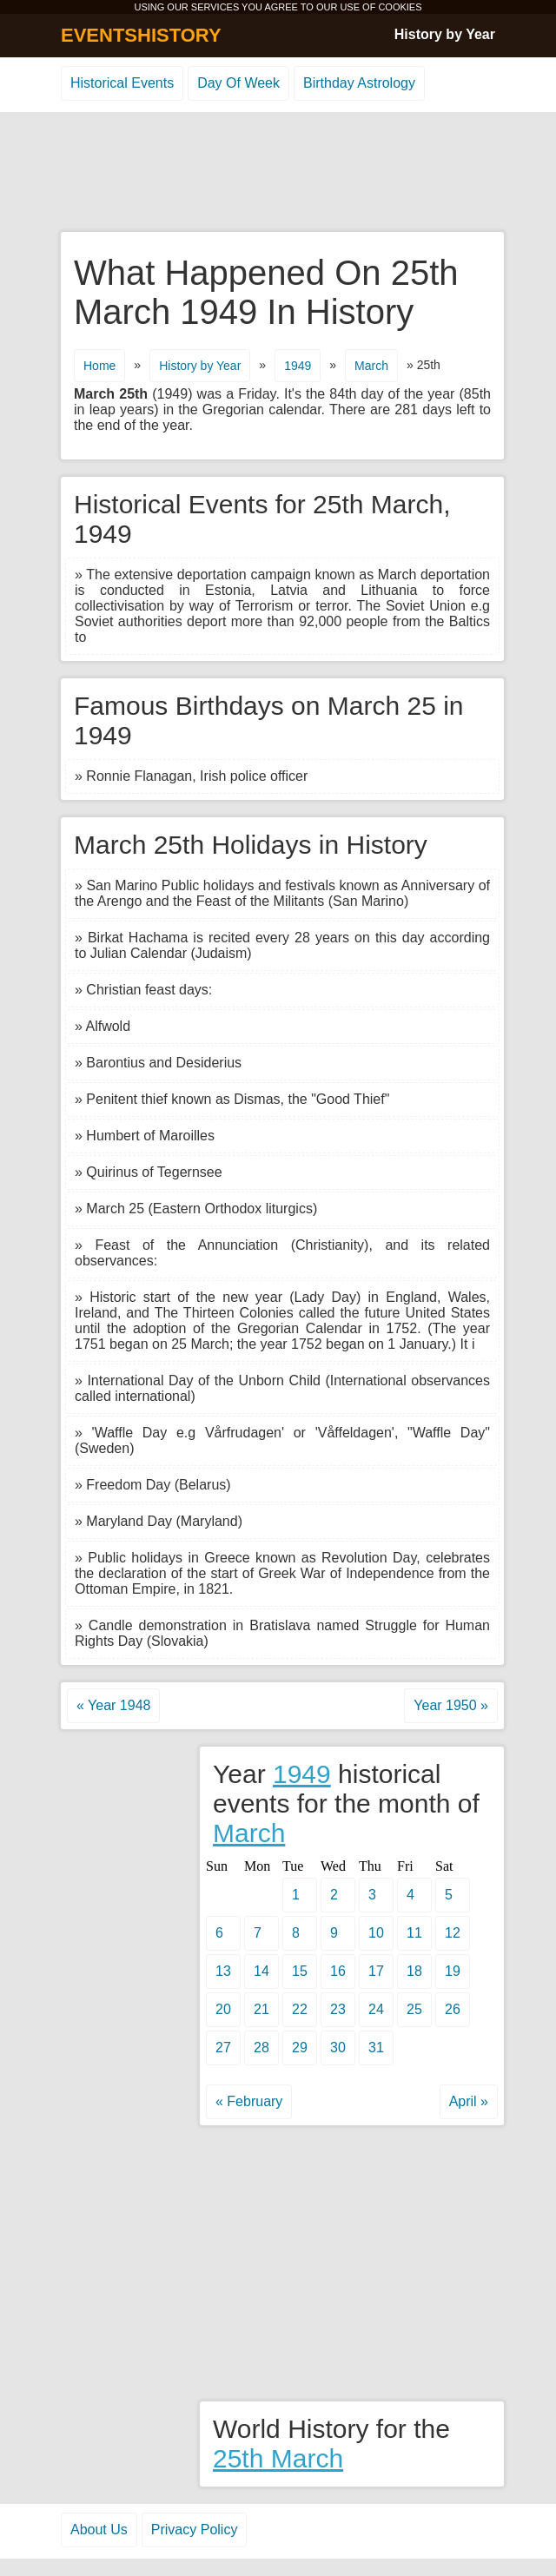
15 (300, 1971)
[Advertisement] (278, 172)
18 (414, 1971)
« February (248, 2101)
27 (223, 2047)
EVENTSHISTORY (141, 35)
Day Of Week (238, 83)
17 (376, 1971)
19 (452, 1971)
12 (452, 1932)
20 (223, 2009)
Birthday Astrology (359, 83)
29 (300, 2047)
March (371, 366)
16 (338, 1971)
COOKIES (399, 7)
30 (338, 2047)
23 (338, 2009)
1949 (297, 366)
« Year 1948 (113, 1705)
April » (468, 2101)
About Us (99, 2529)
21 (261, 2009)
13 (223, 1971)
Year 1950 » (451, 1705)
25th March (278, 2458)
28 (261, 2047)
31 (376, 2047)
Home (99, 366)
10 (376, 1932)
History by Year (444, 34)
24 (376, 2009)
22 (300, 2009)
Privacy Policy (194, 2529)
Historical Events (122, 83)
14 (261, 1971)
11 (414, 1932)
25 (414, 2009)
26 (452, 2009)
